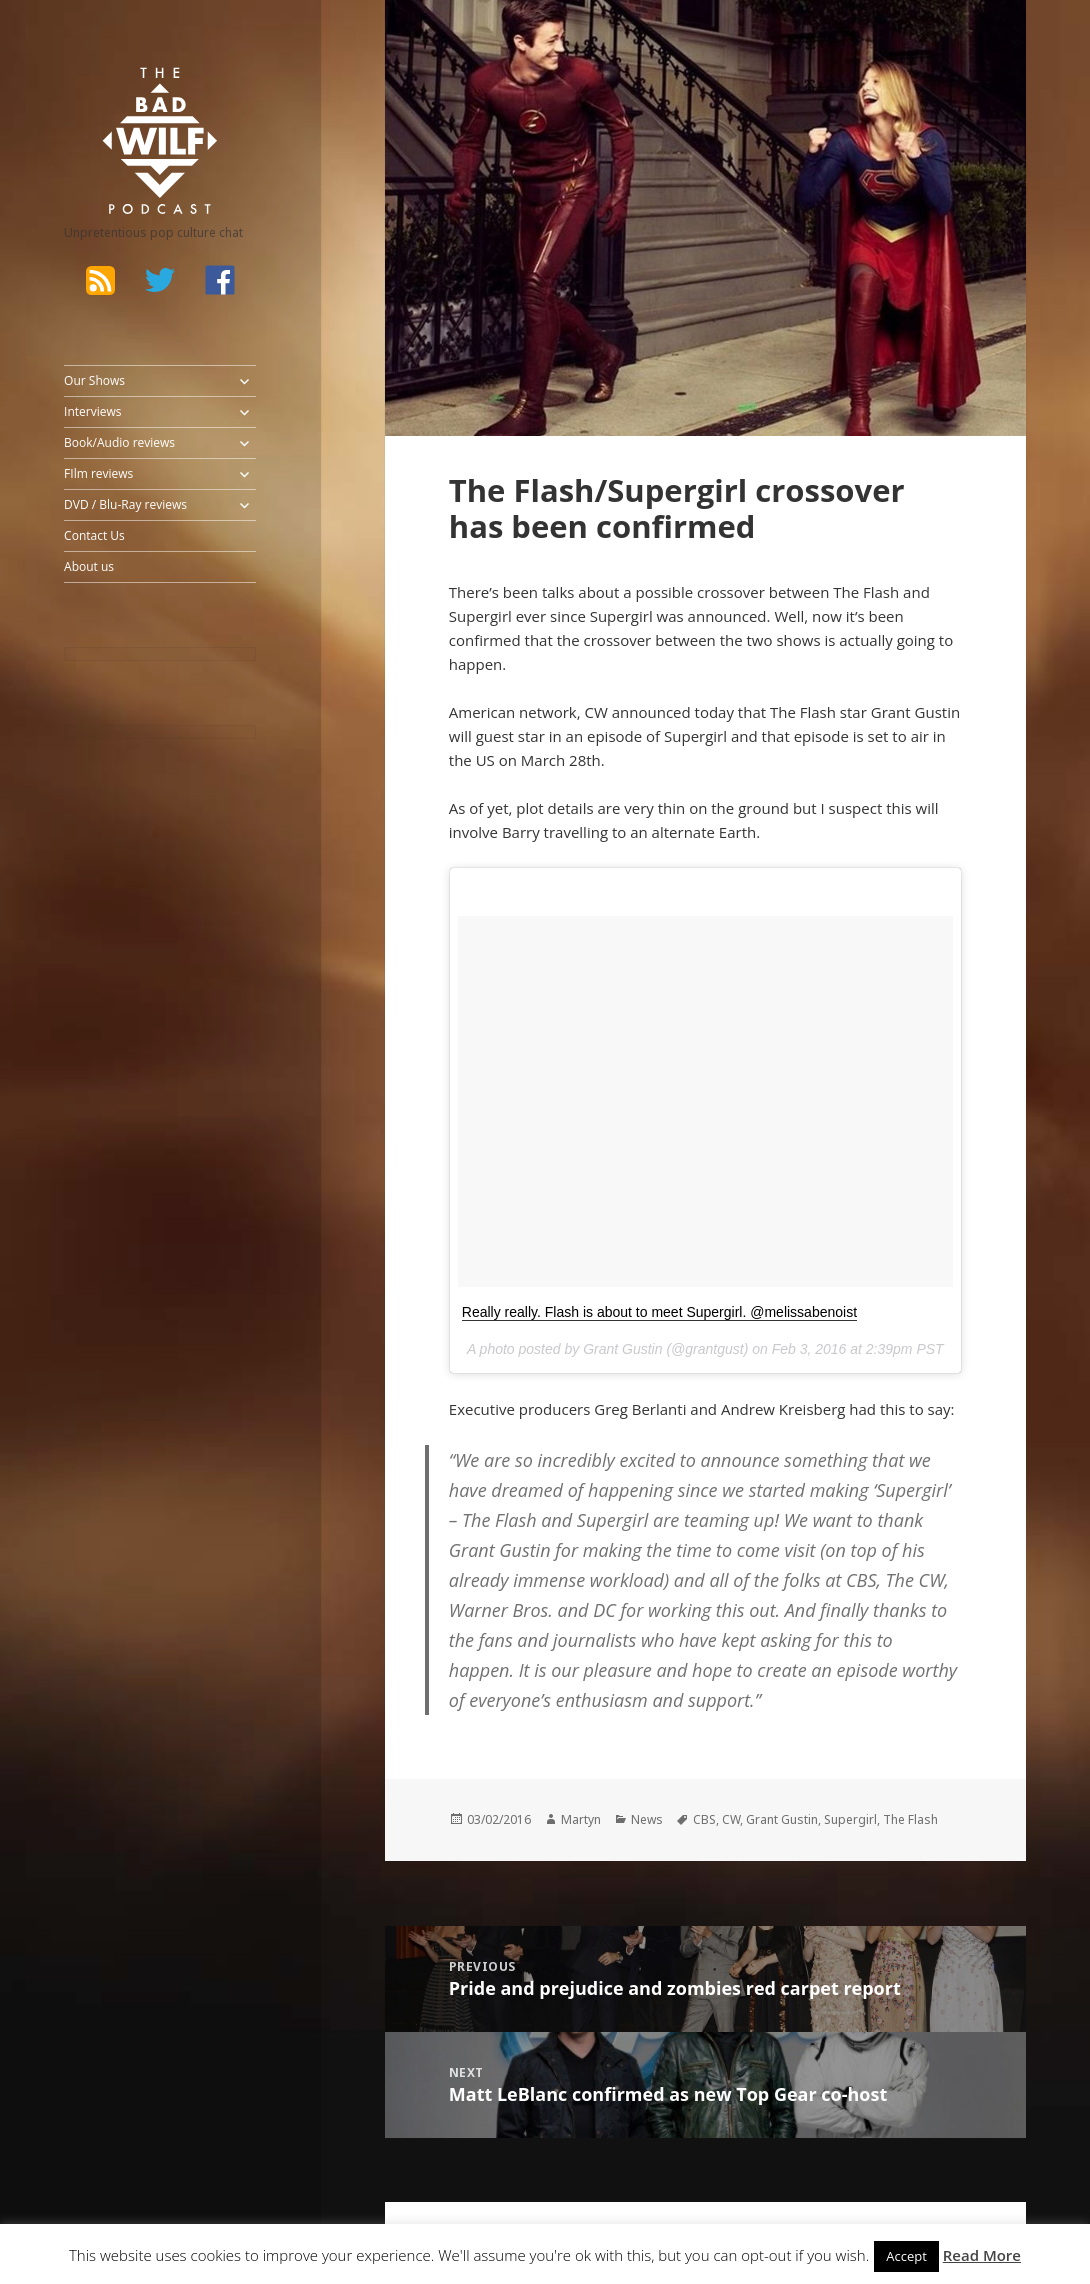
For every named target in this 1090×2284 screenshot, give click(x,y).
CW (731, 1819)
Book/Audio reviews (119, 442)
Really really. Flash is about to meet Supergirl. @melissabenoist (659, 1312)
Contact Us (94, 535)
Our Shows (94, 380)
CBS (704, 1819)
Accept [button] (906, 2256)
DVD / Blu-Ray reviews (125, 504)
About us (89, 566)
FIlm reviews (98, 473)
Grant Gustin (782, 1819)
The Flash (910, 1819)
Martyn (581, 1819)
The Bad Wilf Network (134, 94)
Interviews (92, 411)
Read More (982, 2255)
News (647, 1819)
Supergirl (850, 1819)
